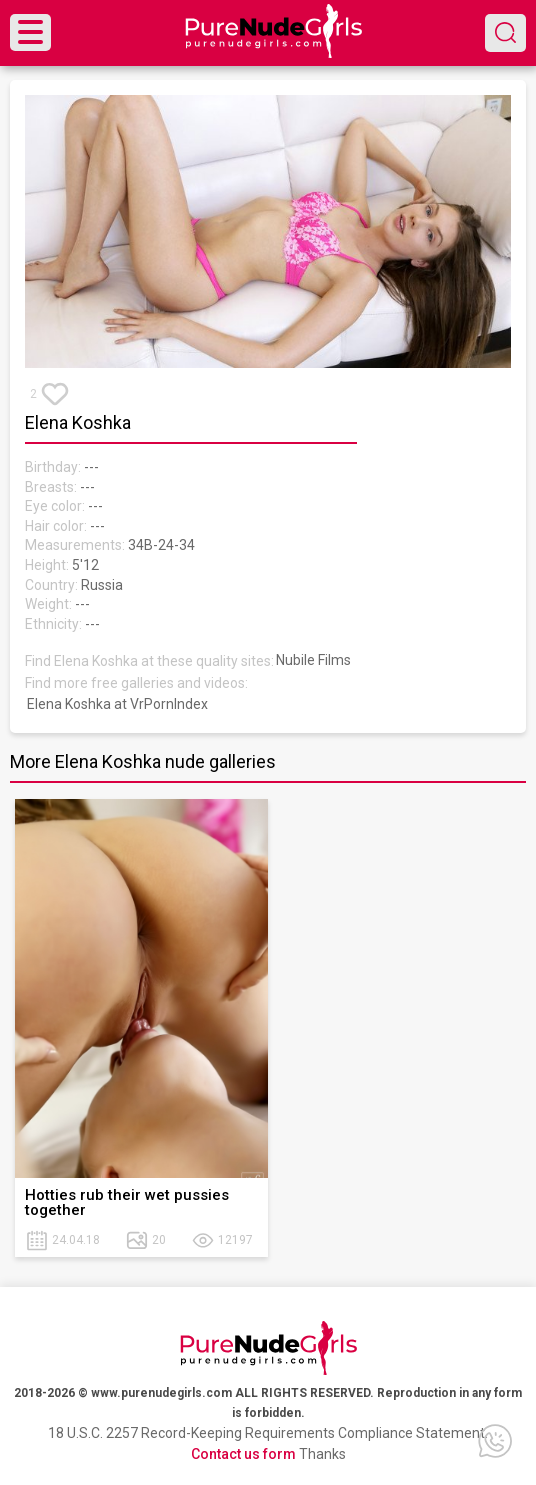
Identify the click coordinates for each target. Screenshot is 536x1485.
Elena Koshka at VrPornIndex (117, 704)
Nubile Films (313, 660)
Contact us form (243, 1454)
